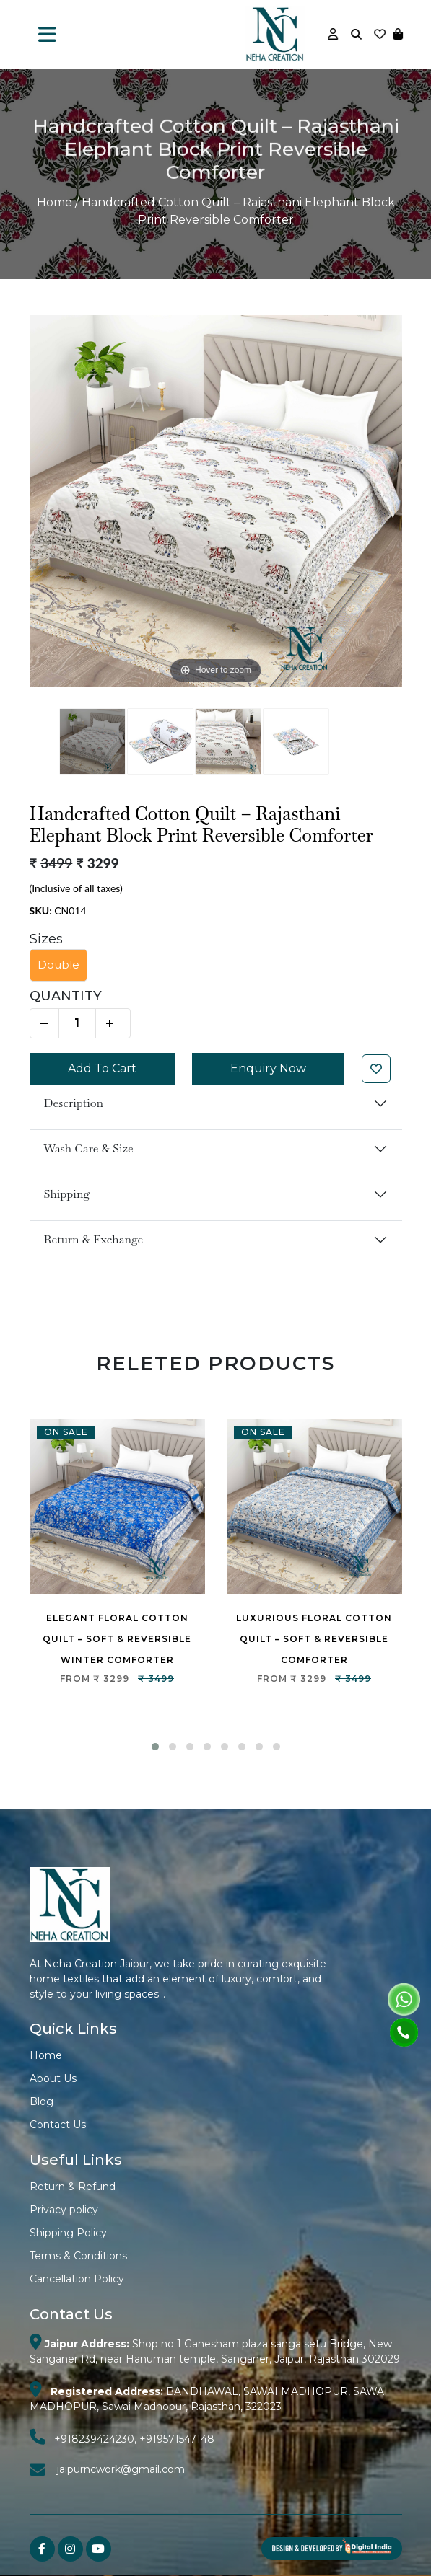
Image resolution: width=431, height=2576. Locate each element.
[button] (402, 34)
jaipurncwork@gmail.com (121, 2469)
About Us (53, 2078)
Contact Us (58, 2124)
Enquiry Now (268, 1068)
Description (74, 1103)
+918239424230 (94, 2438)
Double (58, 964)
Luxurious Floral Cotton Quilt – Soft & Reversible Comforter (314, 1639)
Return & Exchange (94, 1239)
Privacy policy (64, 2209)
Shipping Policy (68, 2232)
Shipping (67, 1193)
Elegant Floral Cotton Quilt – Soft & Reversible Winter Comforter (117, 1639)
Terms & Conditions (78, 2255)
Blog (41, 2101)
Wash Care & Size (89, 1148)
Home (54, 202)
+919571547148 (176, 2438)
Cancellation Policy (77, 2278)
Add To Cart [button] (102, 1068)
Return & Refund (73, 2186)
